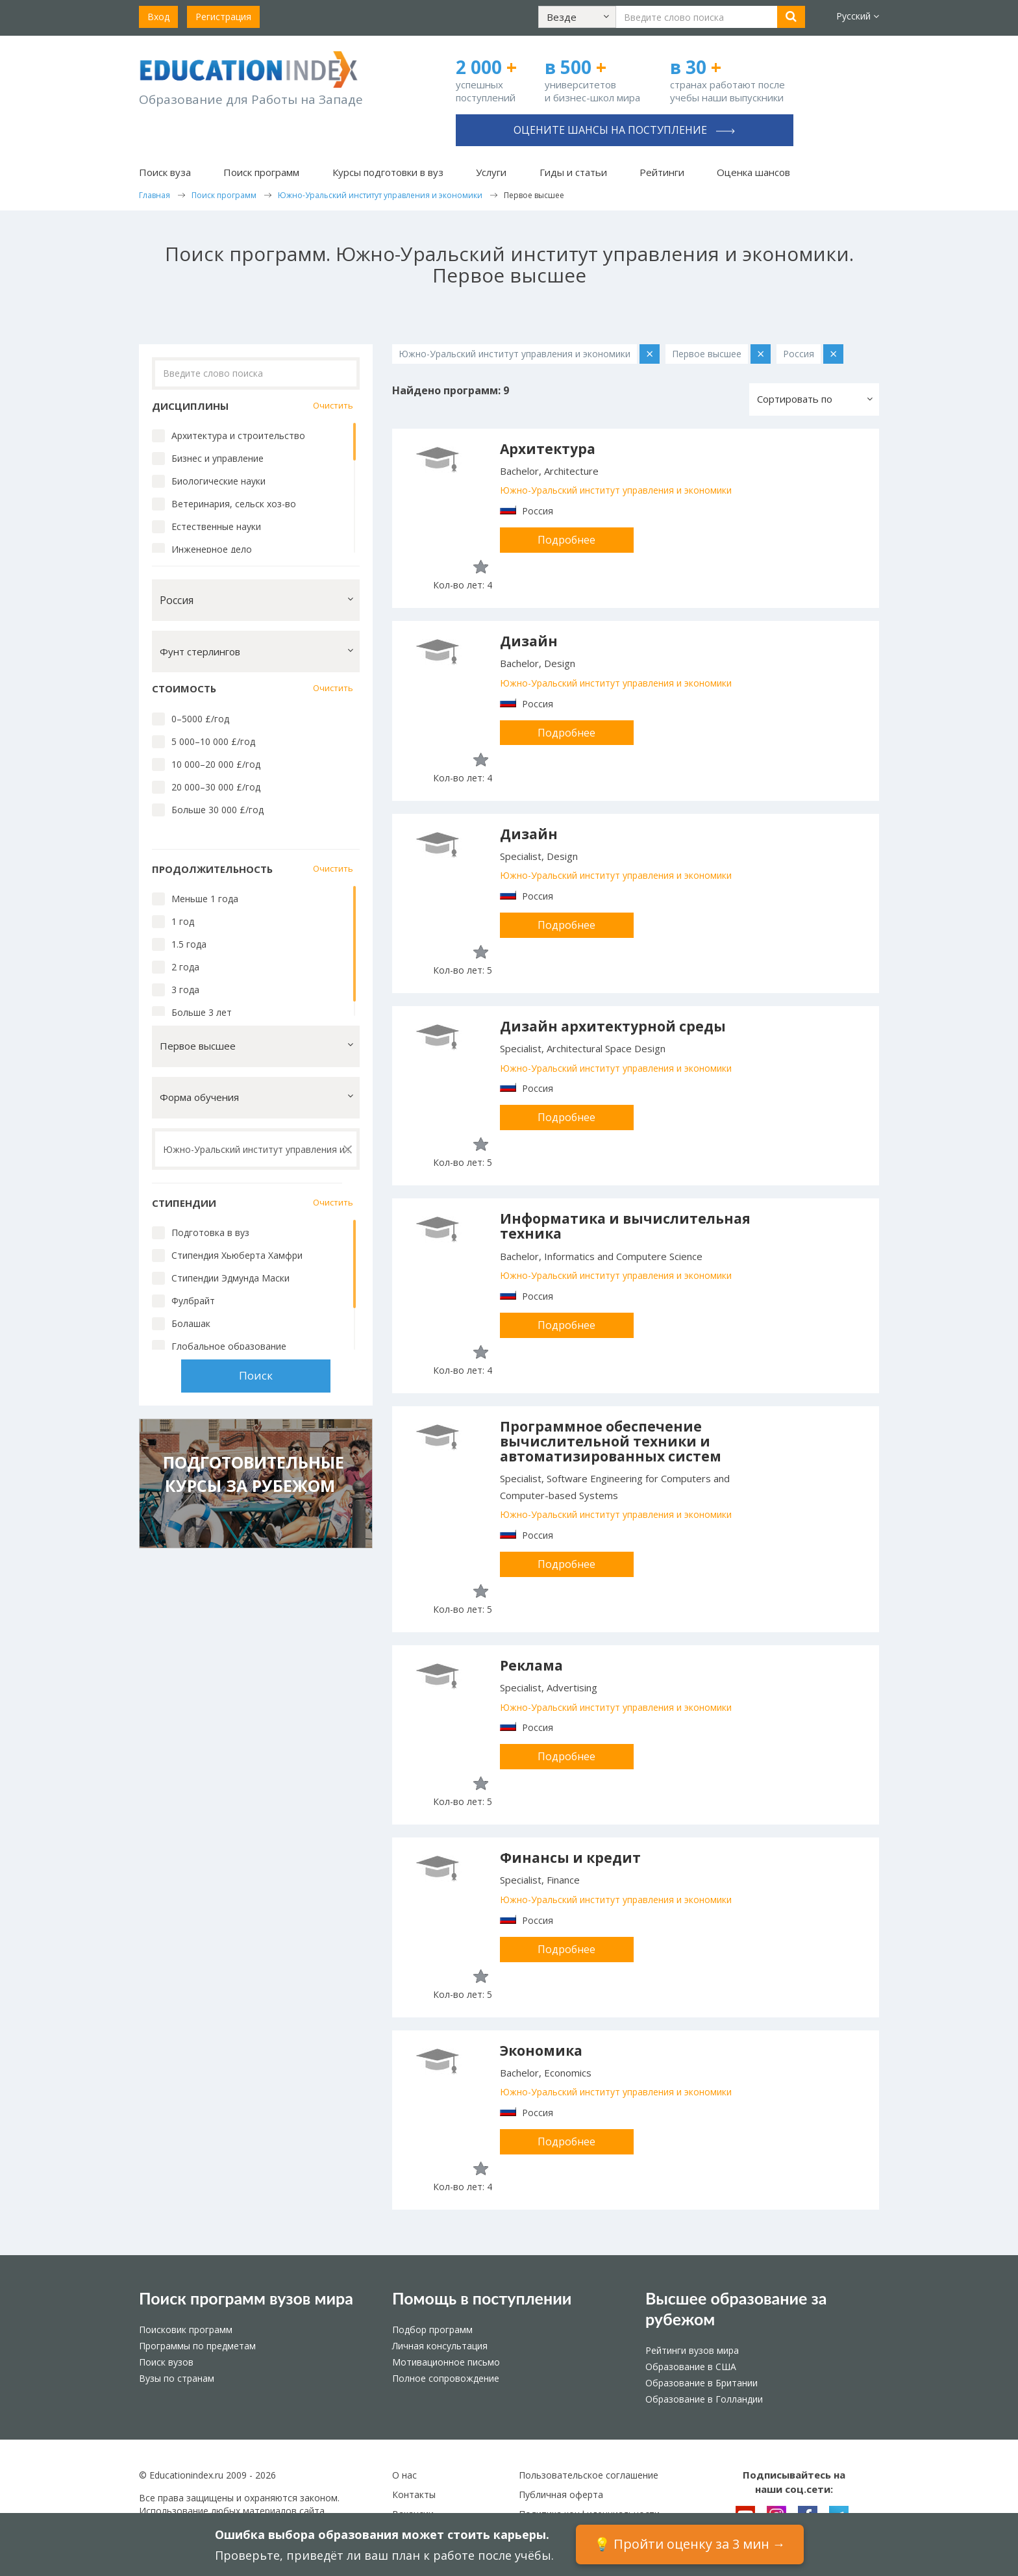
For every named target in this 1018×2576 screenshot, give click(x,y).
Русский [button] (857, 16)
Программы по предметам (197, 2346)
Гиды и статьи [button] (573, 172)
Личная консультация (440, 2346)
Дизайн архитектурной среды (613, 1026)
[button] (577, 17)
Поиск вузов (166, 2362)
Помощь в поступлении (481, 2298)
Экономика (541, 2050)
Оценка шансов (753, 172)
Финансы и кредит (570, 1858)
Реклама (531, 1665)
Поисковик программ (185, 2329)
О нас (404, 2475)
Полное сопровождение (445, 2378)
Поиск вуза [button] (165, 172)
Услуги (491, 172)
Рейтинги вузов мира (692, 2350)
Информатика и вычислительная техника (625, 1226)
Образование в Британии (701, 2383)
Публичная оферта (561, 2494)
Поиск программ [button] (261, 172)
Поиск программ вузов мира (246, 2298)
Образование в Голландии (704, 2399)
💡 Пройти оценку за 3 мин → (690, 2544)
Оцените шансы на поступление (624, 130)
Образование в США (690, 2366)
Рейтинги (661, 172)
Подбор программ (432, 2329)
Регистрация (223, 16)
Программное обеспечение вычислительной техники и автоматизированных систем (610, 1441)
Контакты (414, 2494)
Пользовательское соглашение (588, 2475)
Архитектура (547, 449)
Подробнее (566, 540)
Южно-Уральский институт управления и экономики (616, 490)
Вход (158, 16)
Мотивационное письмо (446, 2362)
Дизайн (529, 641)
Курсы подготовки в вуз (387, 172)
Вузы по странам (176, 2378)
